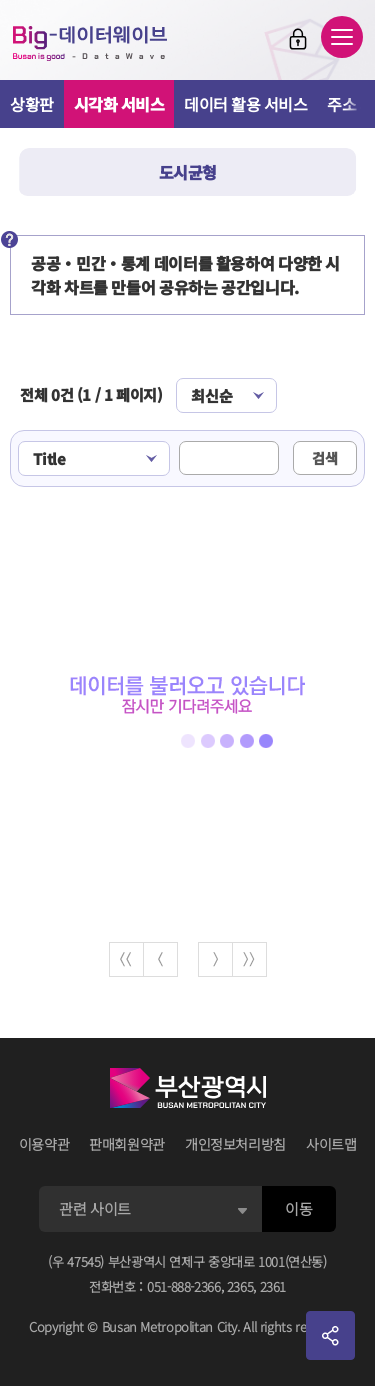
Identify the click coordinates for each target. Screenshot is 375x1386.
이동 (298, 1208)
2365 (240, 1286)
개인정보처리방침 (235, 1144)
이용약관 (44, 1144)
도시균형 (188, 172)
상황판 (32, 104)
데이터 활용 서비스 (245, 104)
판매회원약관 (127, 1144)
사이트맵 (331, 1144)
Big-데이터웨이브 (90, 43)
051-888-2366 (184, 1286)
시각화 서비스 (119, 104)
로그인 (298, 39)
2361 (273, 1286)
